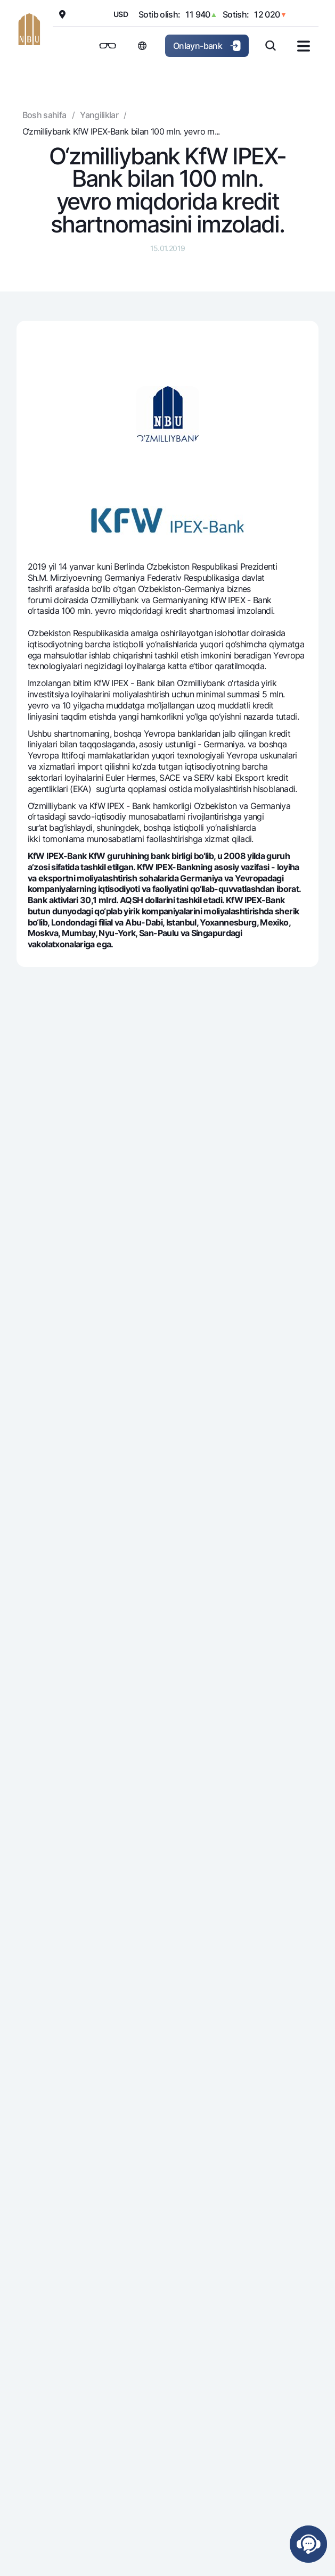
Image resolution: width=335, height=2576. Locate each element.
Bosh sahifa (44, 115)
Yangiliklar (99, 115)
